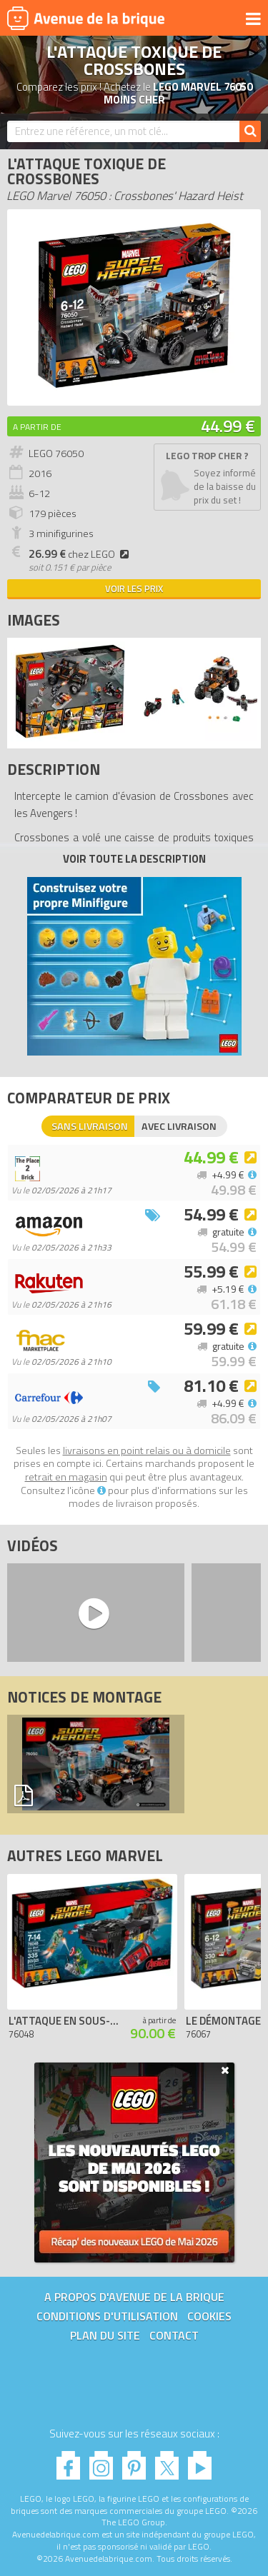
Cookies (209, 2316)
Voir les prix (134, 588)
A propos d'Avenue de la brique (134, 2296)
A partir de (37, 426)
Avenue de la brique (85, 18)
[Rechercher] (250, 131)
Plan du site (105, 2335)
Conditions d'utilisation (107, 2316)
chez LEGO (81, 554)
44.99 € (228, 425)
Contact (174, 2335)
